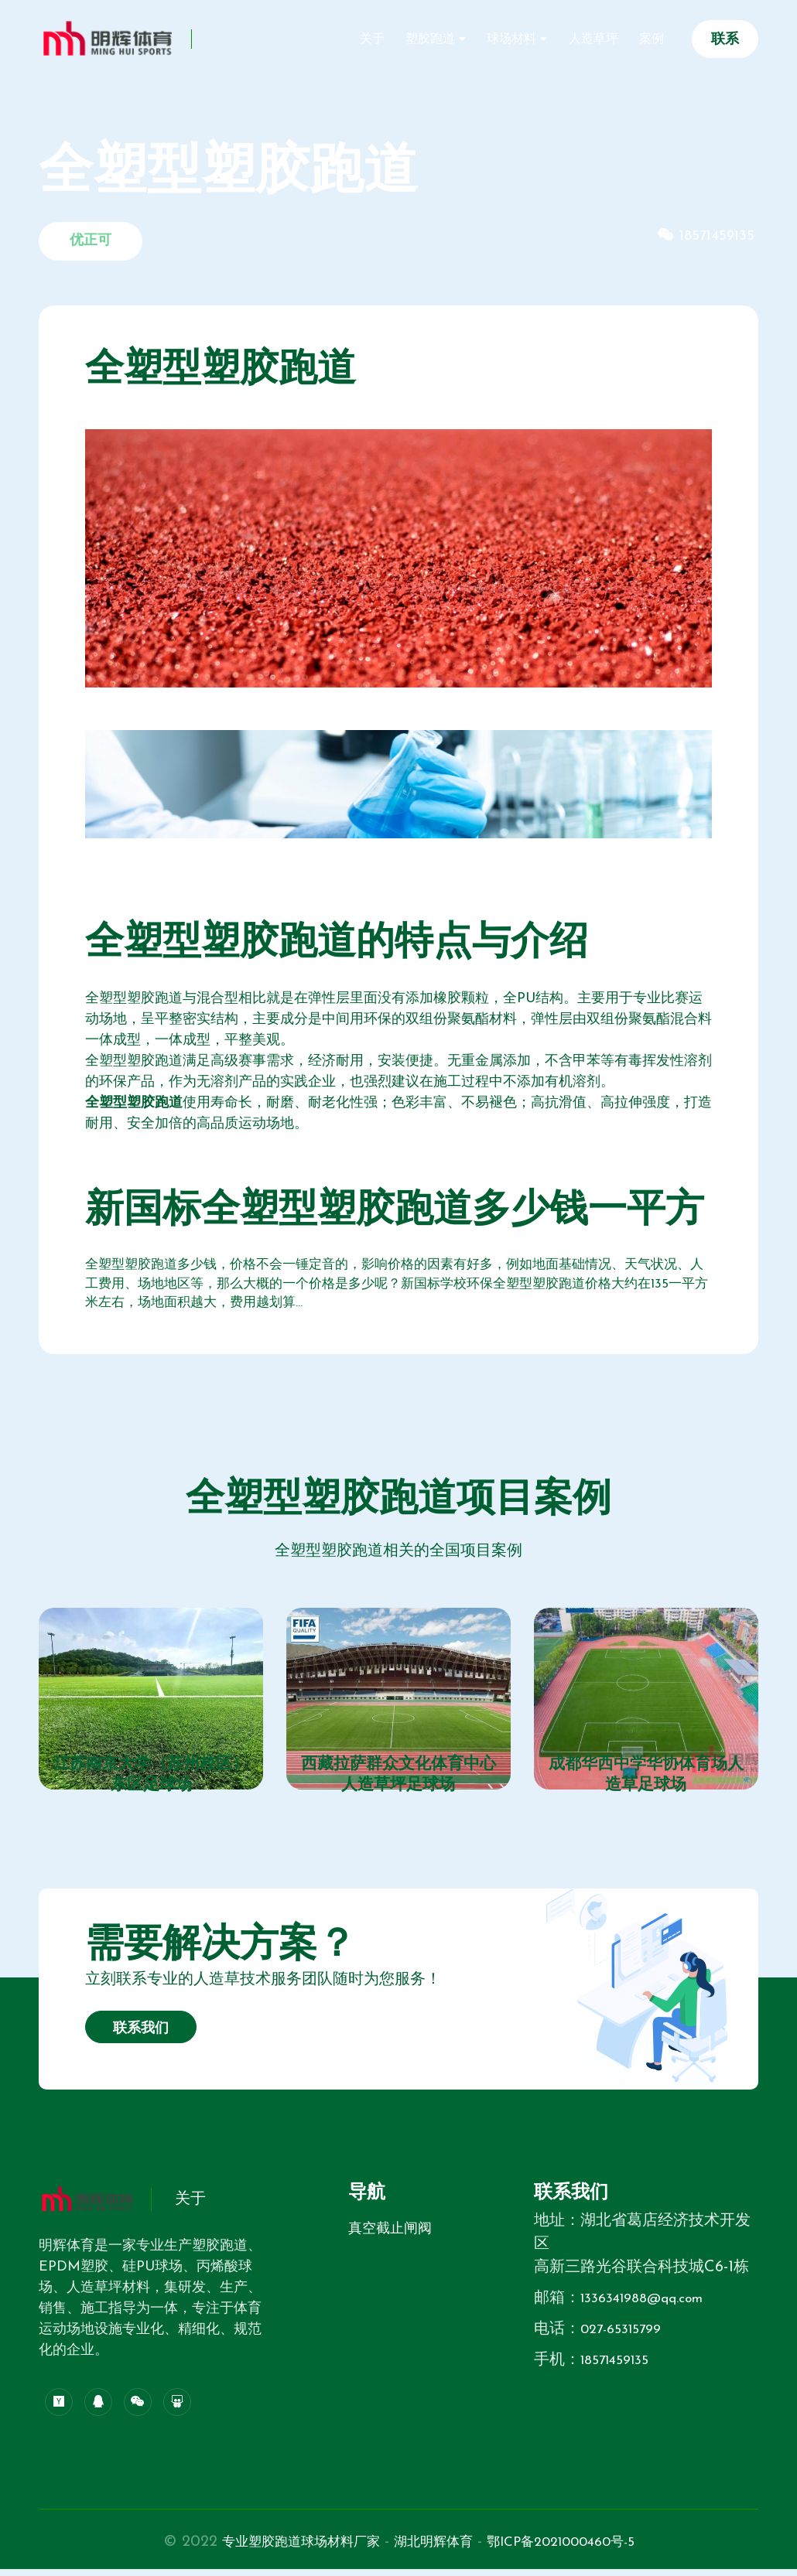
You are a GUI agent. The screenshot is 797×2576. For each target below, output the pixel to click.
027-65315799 (626, 2337)
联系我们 (141, 2036)
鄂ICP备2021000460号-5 (581, 2549)
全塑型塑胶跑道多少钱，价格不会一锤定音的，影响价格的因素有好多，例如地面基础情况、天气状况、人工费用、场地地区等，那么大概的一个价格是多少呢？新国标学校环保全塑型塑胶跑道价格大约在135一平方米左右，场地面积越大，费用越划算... (398, 1287)
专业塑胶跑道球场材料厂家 (282, 2549)
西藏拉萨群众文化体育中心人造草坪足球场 (398, 1782)
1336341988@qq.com (651, 2306)
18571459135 (620, 2368)
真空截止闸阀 (390, 2237)
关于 (421, 40)
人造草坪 (608, 40)
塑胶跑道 (469, 40)
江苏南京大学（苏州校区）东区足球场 (151, 1782)
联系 (725, 39)
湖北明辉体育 (434, 2549)
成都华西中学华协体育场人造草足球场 (646, 1782)
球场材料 (538, 40)
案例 (656, 40)
